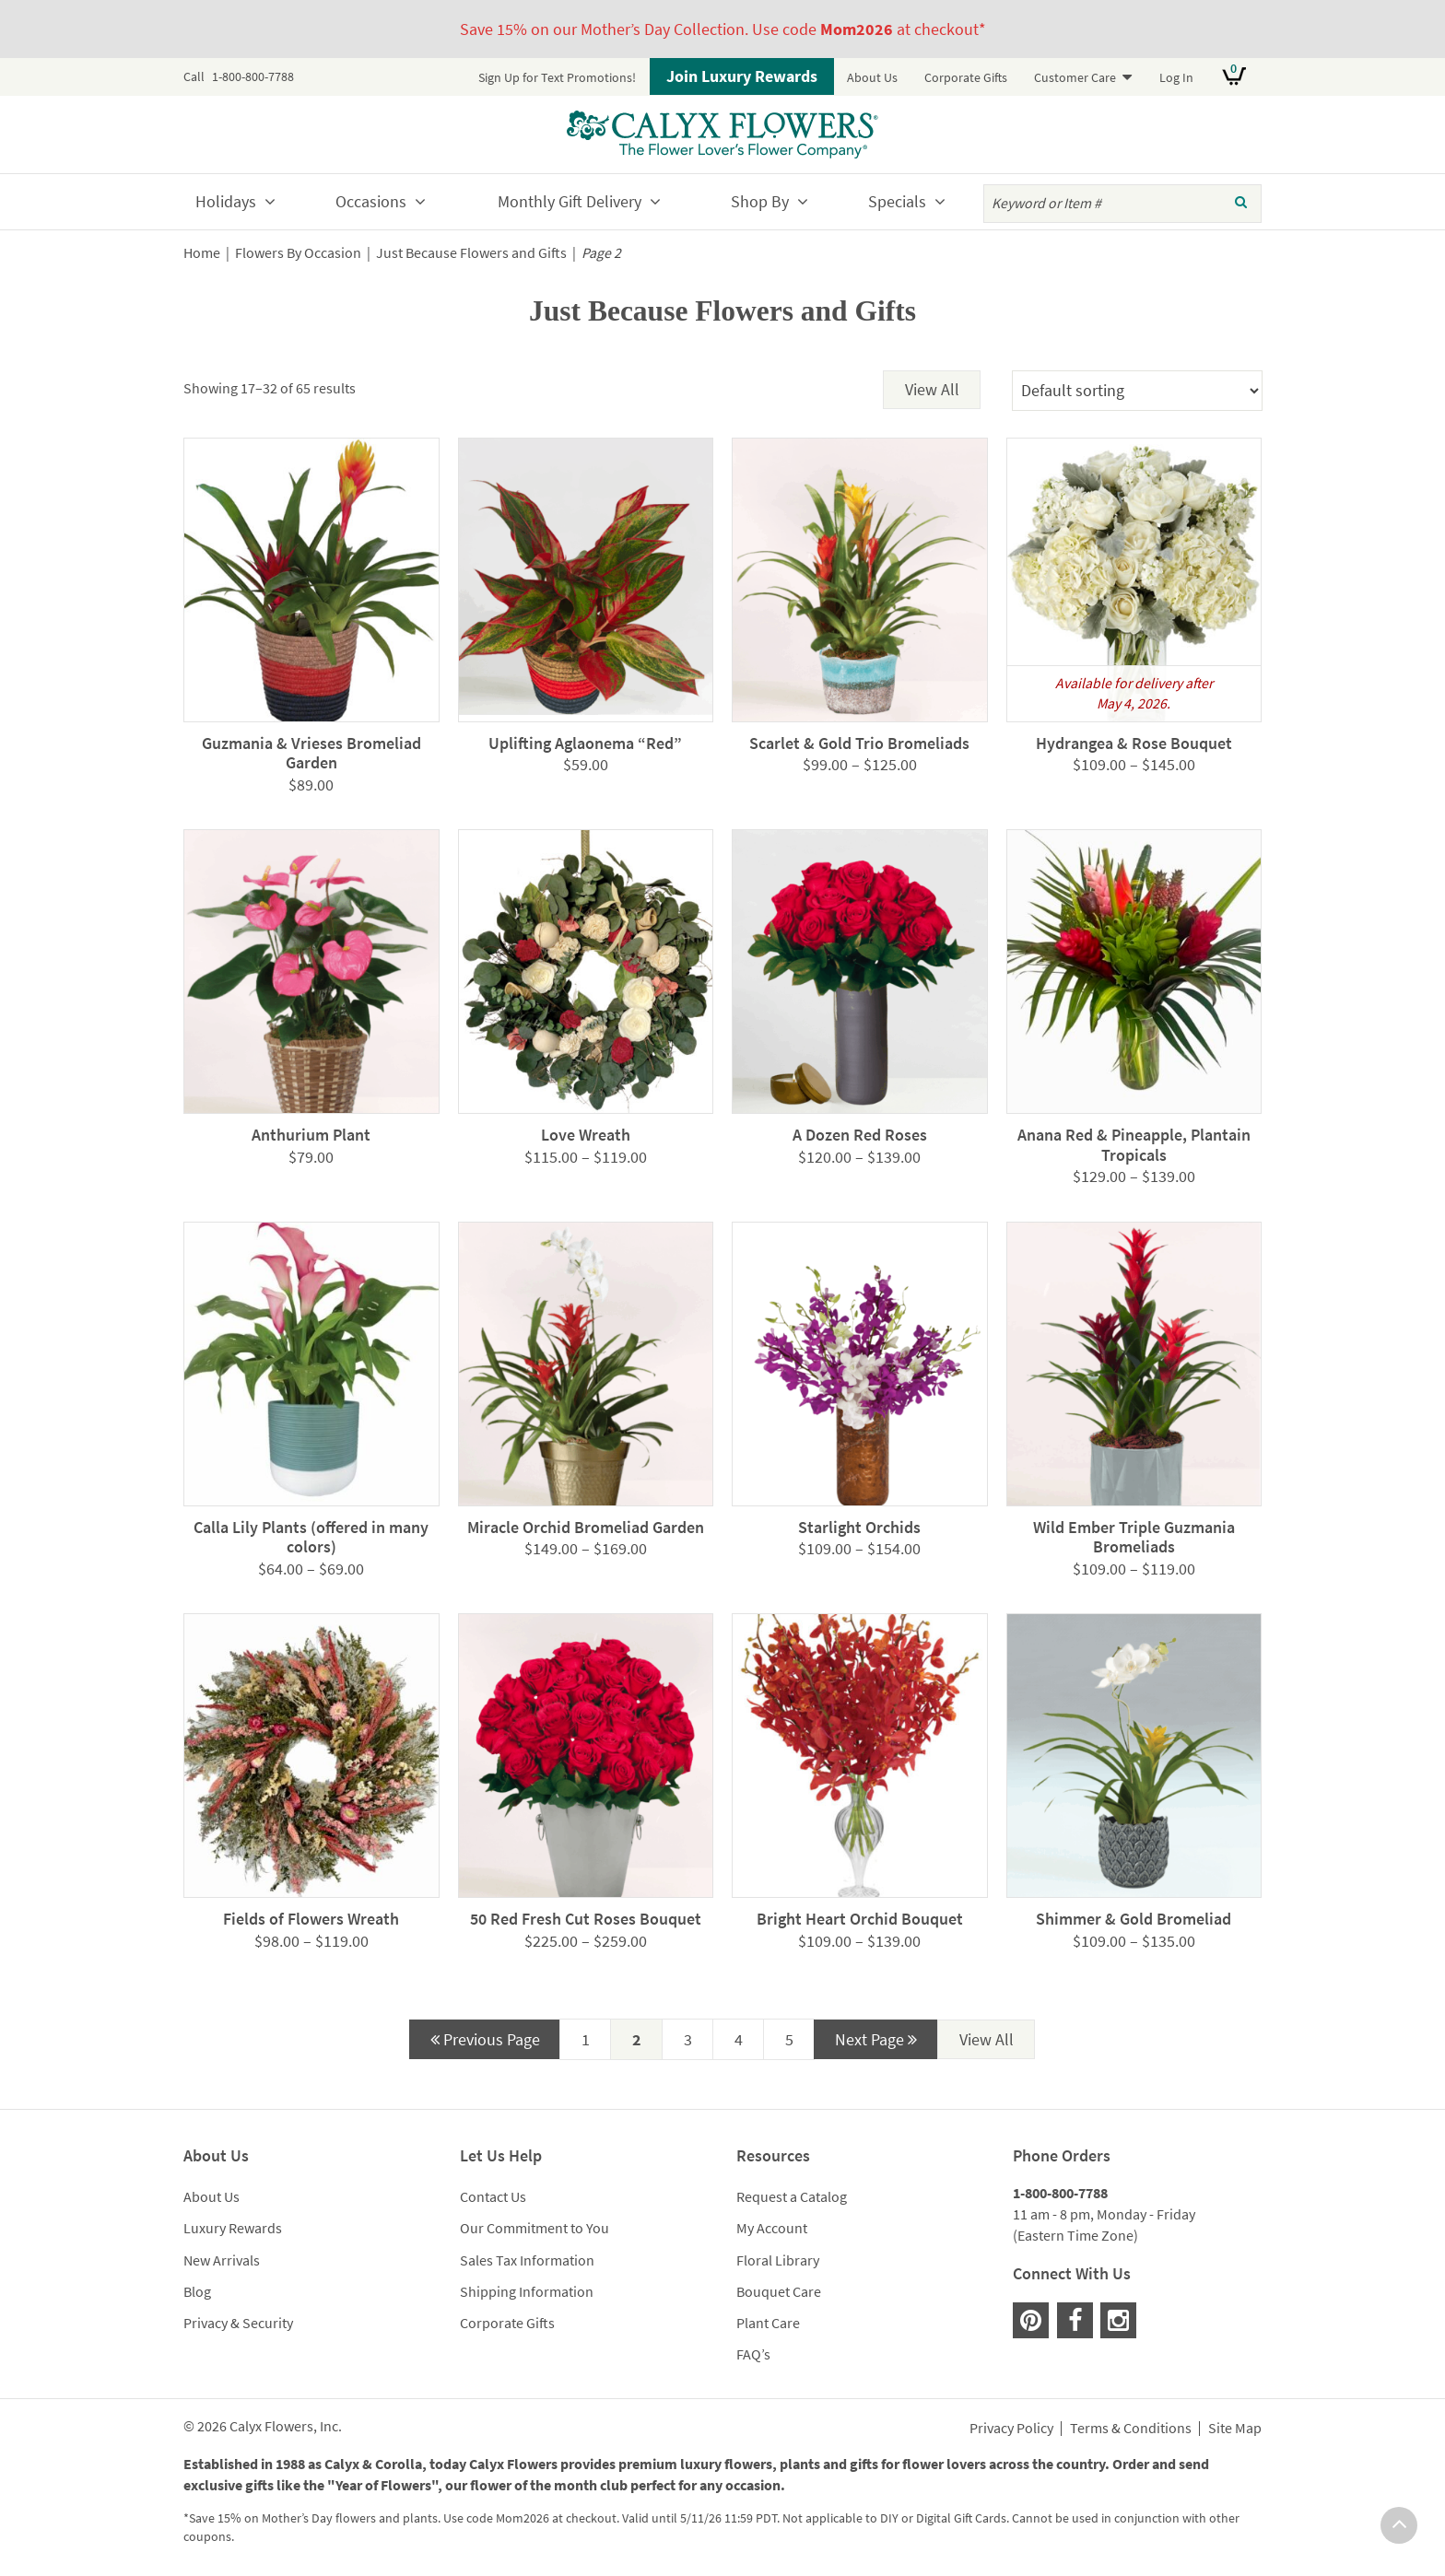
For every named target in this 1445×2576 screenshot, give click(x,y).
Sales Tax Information (527, 2260)
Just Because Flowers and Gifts (471, 253)
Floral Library (777, 2260)
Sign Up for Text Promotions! (557, 77)
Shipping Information (526, 2291)
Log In (1176, 77)
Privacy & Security (238, 2322)
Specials (897, 201)
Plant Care (768, 2322)
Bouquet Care (778, 2291)
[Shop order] (1137, 390)
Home (201, 253)
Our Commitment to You (534, 2228)
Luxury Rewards (232, 2228)
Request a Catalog (791, 2196)
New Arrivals (221, 2260)
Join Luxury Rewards (741, 76)
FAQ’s (753, 2354)
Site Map (1235, 2428)
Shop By (760, 201)
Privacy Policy (1011, 2428)
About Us (872, 77)
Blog (197, 2291)
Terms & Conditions (1131, 2428)
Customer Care (1075, 77)
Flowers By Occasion (298, 253)
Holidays (225, 201)
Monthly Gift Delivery (569, 201)
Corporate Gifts (965, 77)
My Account (771, 2228)
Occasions (370, 201)
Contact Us (493, 2196)
